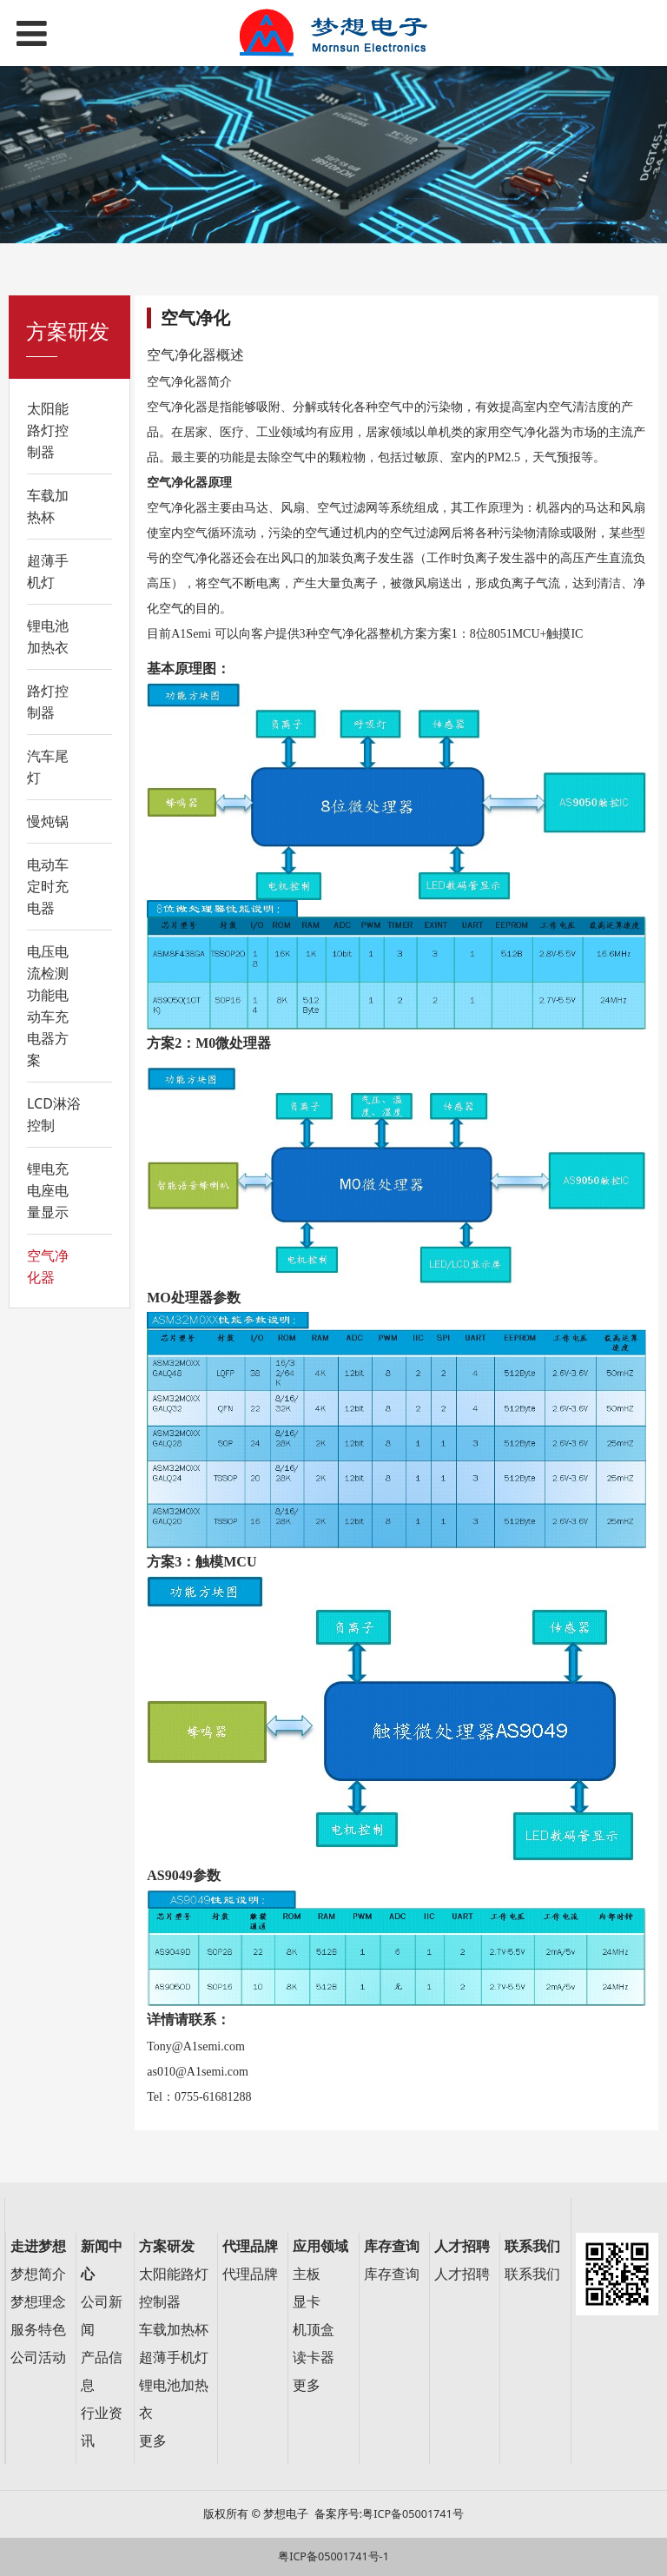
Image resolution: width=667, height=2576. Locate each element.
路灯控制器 (48, 701)
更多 (153, 2441)
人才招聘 (462, 2274)
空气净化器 (48, 1266)
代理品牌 (250, 2274)
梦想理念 (38, 2302)
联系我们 (532, 2274)
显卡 (306, 2302)
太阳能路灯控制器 (48, 430)
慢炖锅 (48, 821)
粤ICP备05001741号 (412, 2513)
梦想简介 (38, 2274)
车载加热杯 (48, 506)
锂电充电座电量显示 (48, 1190)
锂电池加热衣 (48, 636)
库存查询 (391, 2274)
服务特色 (38, 2329)
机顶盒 (313, 2329)
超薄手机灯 (48, 571)
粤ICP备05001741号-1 (333, 2556)
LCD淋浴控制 (54, 1114)
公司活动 (38, 2357)
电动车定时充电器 (48, 886)
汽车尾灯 (48, 766)
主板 (306, 2274)
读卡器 (313, 2357)
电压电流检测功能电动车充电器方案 (48, 1005)
